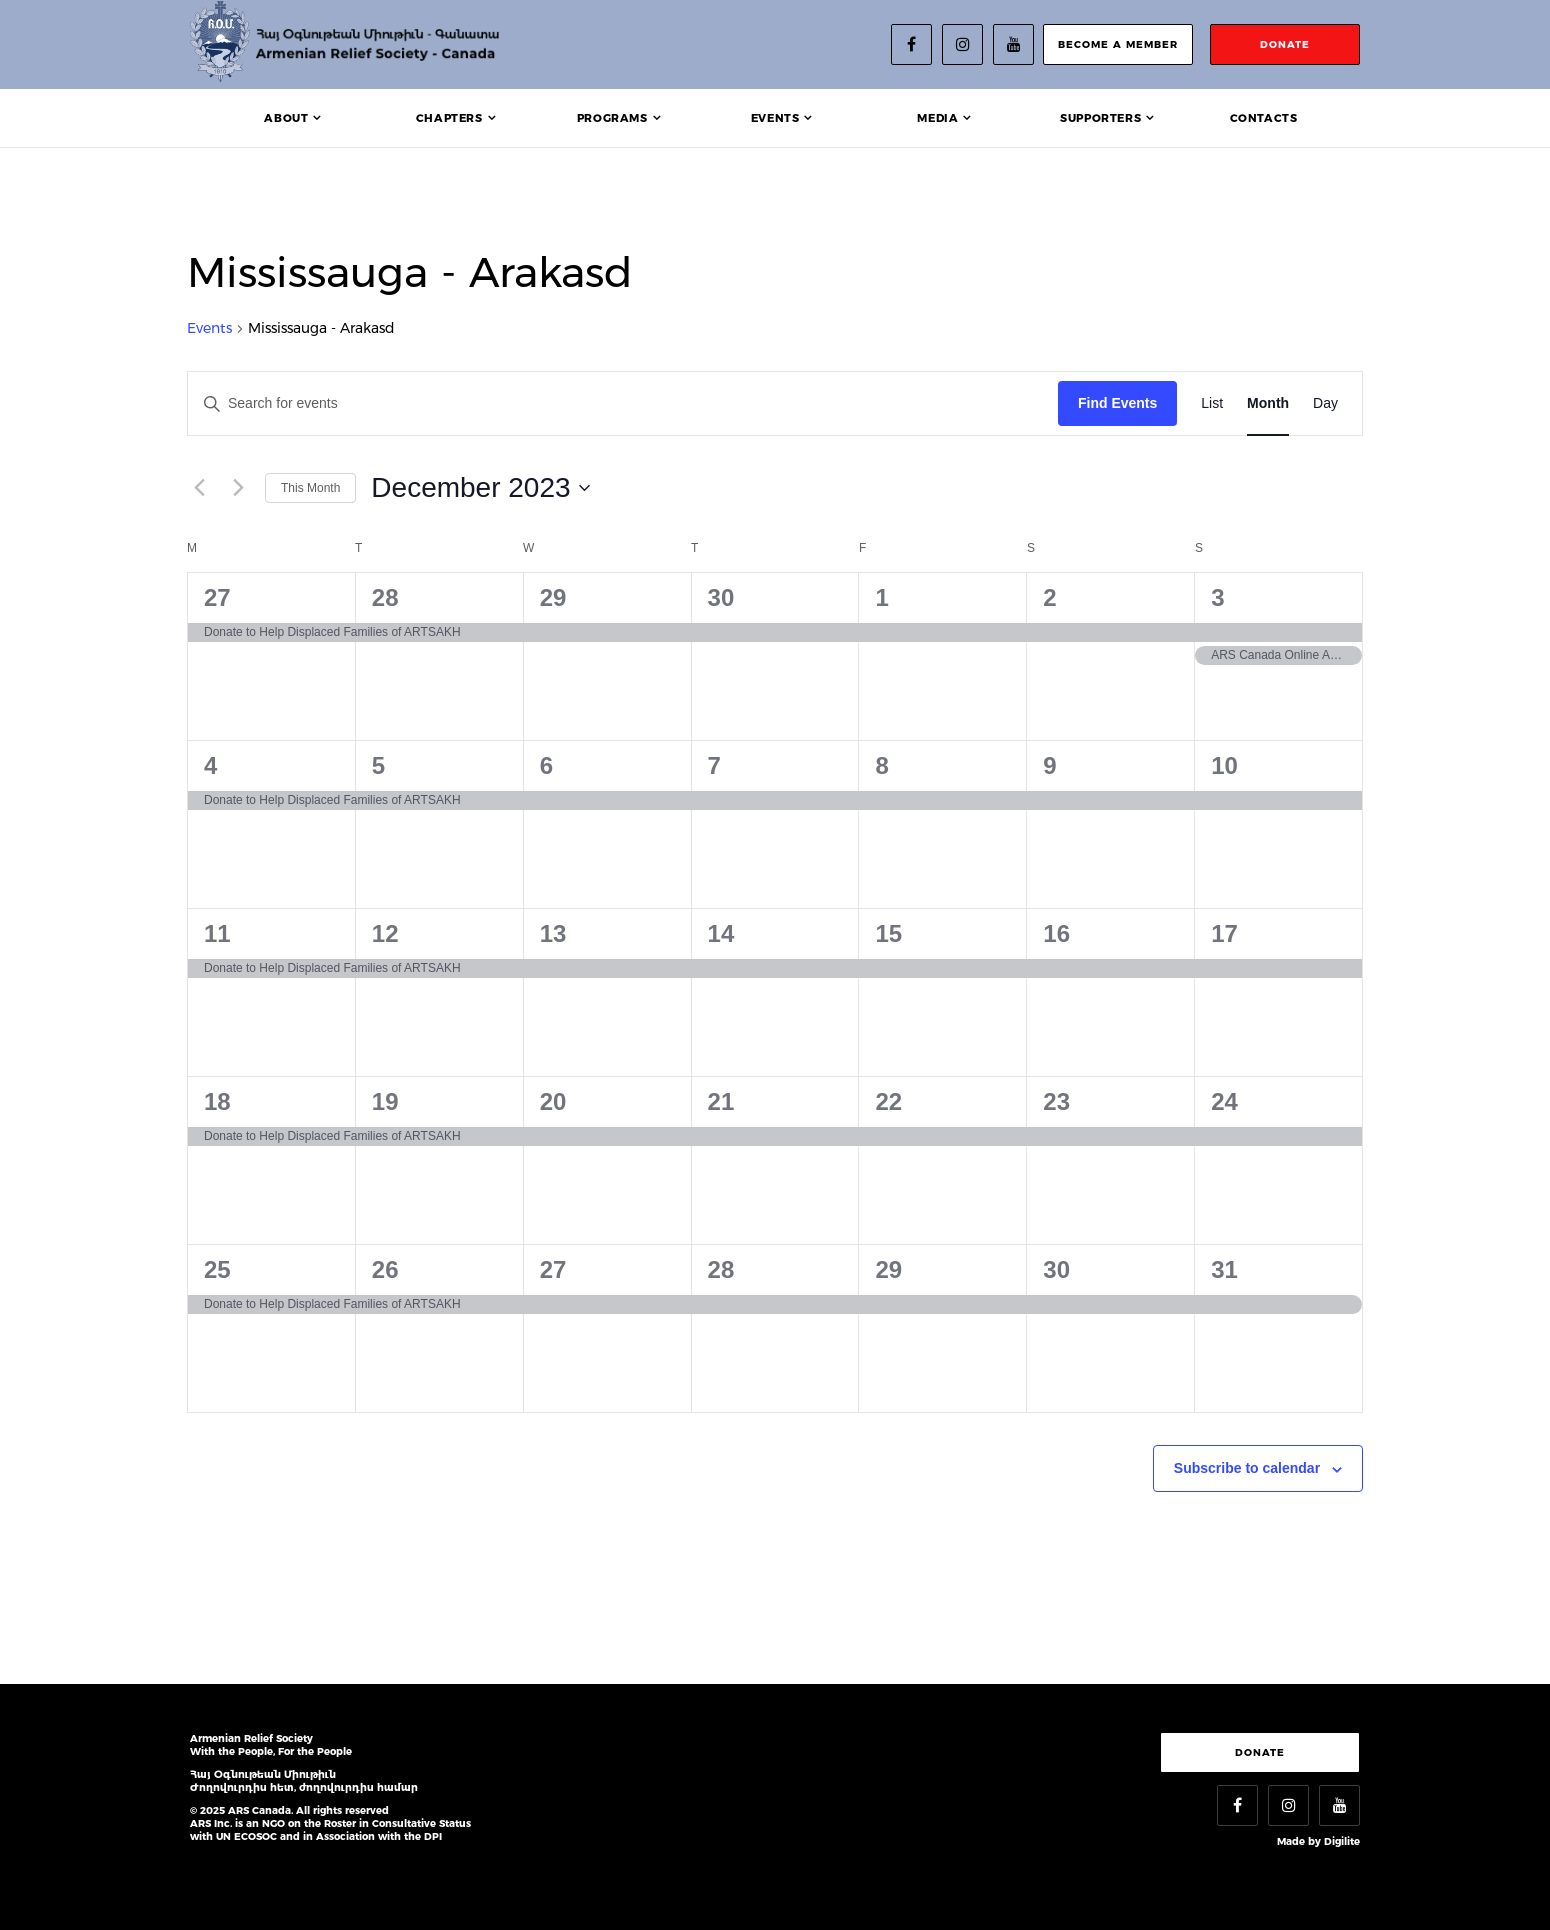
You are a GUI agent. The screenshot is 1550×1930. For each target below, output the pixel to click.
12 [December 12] (385, 933)
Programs (612, 118)
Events (775, 118)
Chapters (449, 118)
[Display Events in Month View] (1268, 403)
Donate (1260, 1752)
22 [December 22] (888, 1101)
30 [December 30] (1056, 1269)
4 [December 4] (210, 765)
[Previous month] (199, 488)
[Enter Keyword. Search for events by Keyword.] (623, 403)
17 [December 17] (1224, 933)
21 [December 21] (721, 1101)
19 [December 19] (385, 1101)
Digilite (1342, 1841)
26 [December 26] (385, 1269)
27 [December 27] (553, 1269)
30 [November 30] (721, 597)
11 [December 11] (217, 933)
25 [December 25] (217, 1269)
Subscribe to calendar (1247, 1468)
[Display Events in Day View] (1325, 403)
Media (937, 118)
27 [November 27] (217, 597)
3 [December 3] (1217, 597)
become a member (1118, 44)
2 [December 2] (1049, 597)
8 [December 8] (881, 765)
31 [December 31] (1224, 1269)
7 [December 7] (714, 765)
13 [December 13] (553, 933)
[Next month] (238, 488)
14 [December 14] (721, 933)
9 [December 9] (1049, 765)
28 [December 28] (721, 1269)
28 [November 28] (385, 597)
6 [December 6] (546, 765)
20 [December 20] (553, 1101)
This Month (310, 488)
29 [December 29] (888, 1269)
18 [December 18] (217, 1101)
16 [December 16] (1056, 933)
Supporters (1100, 118)
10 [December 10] (1224, 765)
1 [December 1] (881, 597)
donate (1285, 44)
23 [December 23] (1056, 1101)
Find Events (1117, 403)
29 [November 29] (553, 597)
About (286, 118)
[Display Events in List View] (1212, 403)
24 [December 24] (1224, 1101)
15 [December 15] (888, 933)
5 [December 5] (378, 765)
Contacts (1264, 118)
